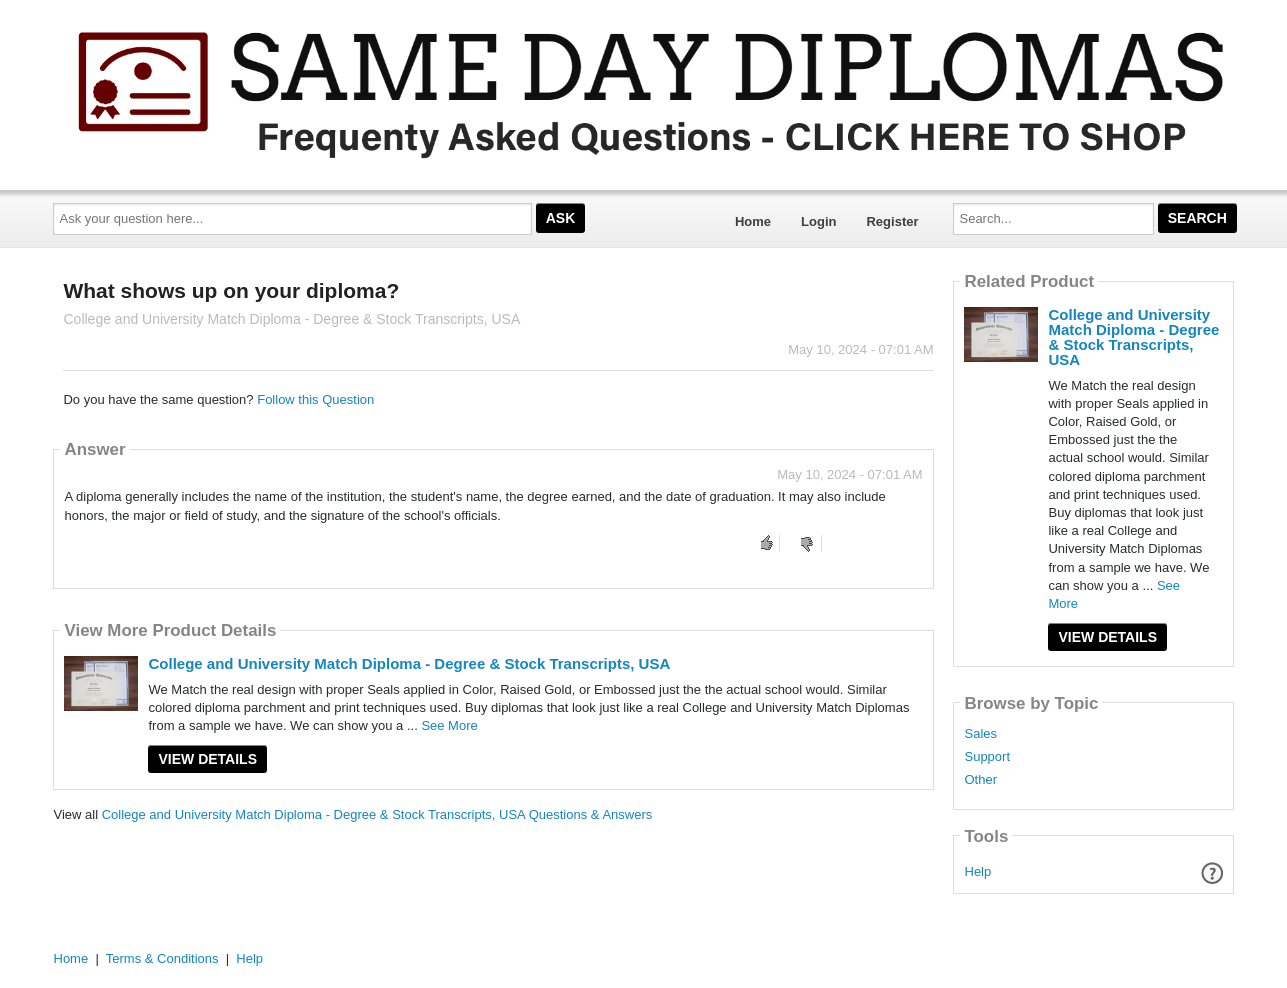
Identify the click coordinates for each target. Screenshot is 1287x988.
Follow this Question (315, 399)
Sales (980, 734)
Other (980, 780)
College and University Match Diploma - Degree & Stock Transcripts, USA (409, 663)
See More (449, 725)
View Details (207, 759)
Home (753, 221)
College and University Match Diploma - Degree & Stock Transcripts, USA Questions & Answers (377, 814)
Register (892, 221)
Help (978, 871)
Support (987, 757)
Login (818, 221)
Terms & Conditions (162, 958)
